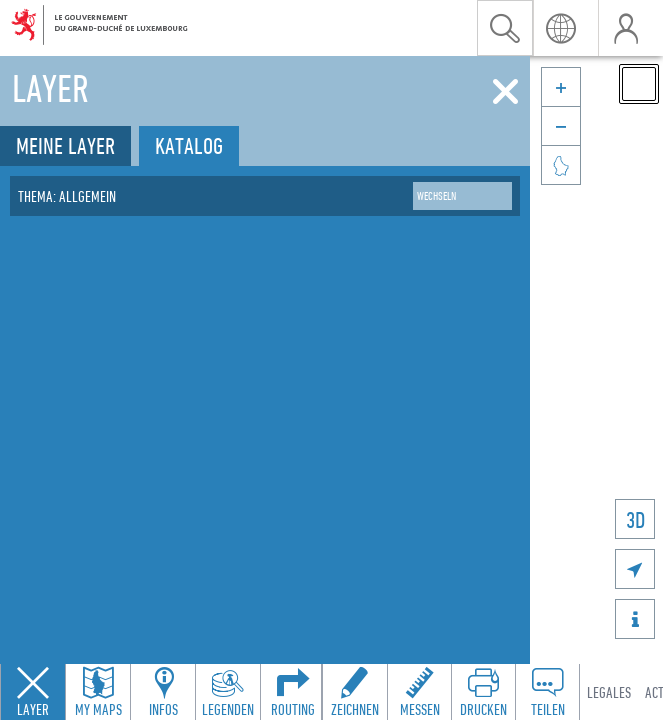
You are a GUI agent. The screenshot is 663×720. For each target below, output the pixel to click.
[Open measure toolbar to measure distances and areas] (419, 692)
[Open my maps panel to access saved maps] (98, 692)
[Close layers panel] (33, 692)
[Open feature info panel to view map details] (163, 692)
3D (635, 519)
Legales (609, 692)
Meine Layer (65, 145)
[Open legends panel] (228, 692)
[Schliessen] (505, 92)
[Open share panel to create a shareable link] (547, 692)
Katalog (189, 145)
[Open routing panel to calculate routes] (293, 692)
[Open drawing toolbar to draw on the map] (355, 692)
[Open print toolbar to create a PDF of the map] (483, 692)
